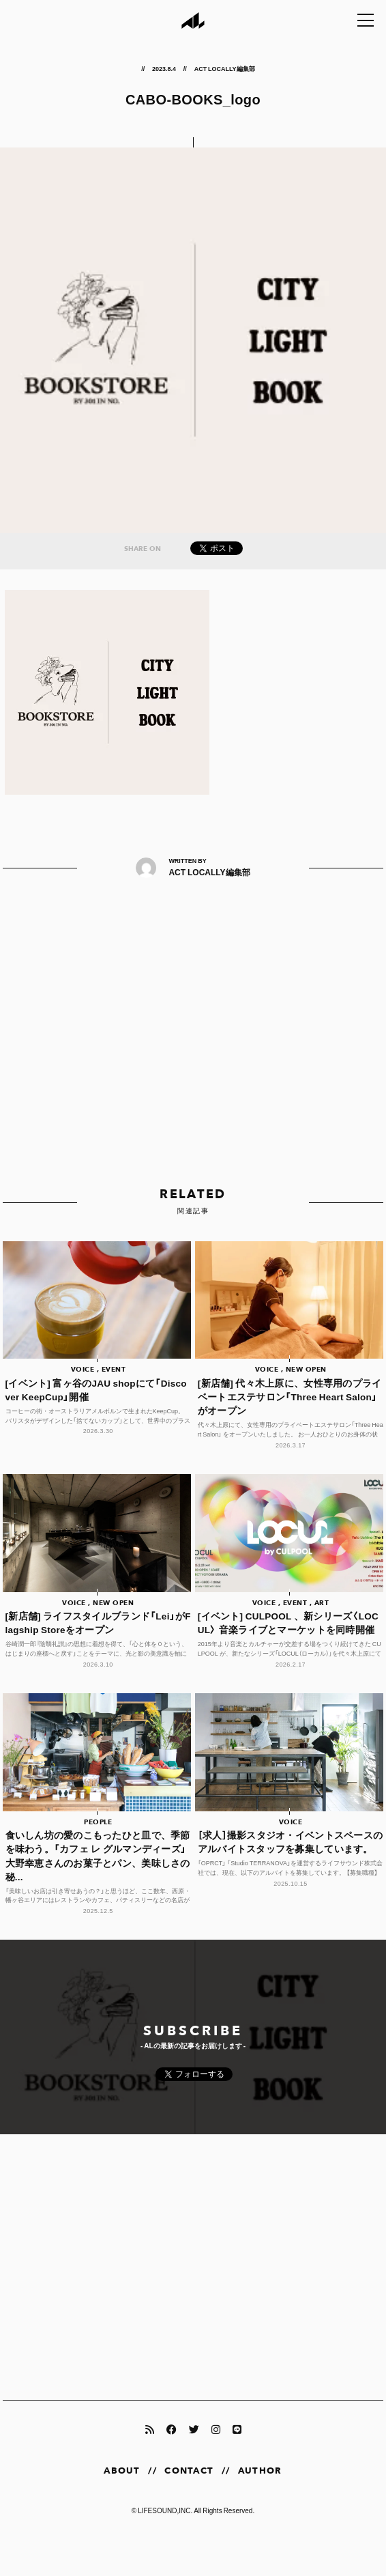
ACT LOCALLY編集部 (224, 68)
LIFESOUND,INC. (165, 2510)
